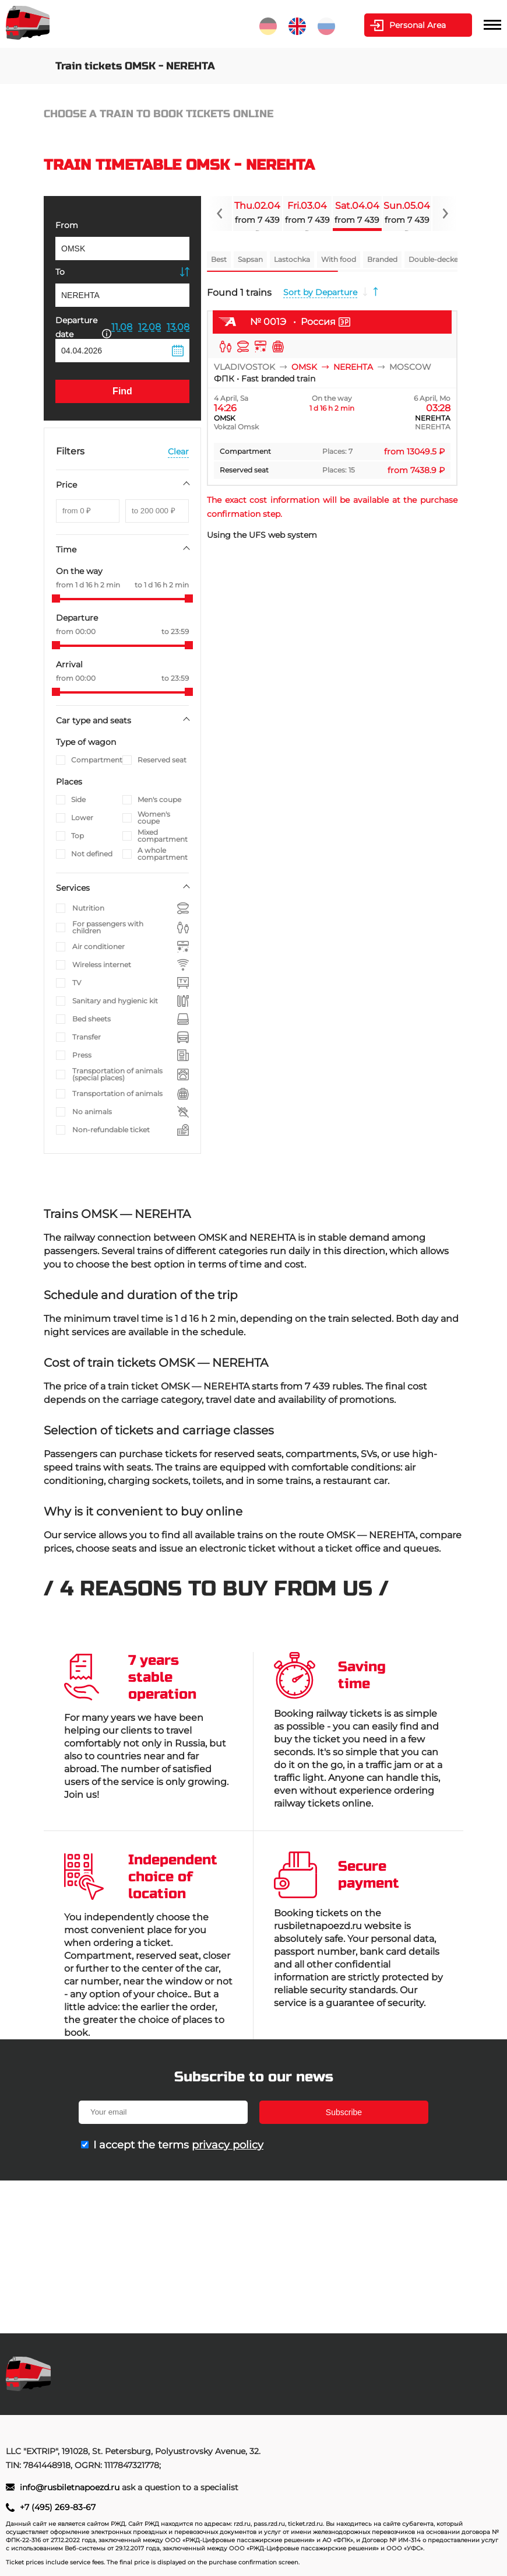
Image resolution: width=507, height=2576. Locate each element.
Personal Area (417, 25)
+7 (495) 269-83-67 (58, 2507)
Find (122, 391)
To (60, 272)
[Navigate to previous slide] (220, 213)
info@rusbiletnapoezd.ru (71, 2487)
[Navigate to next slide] (444, 213)
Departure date (83, 327)
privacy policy (227, 2144)
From (66, 225)
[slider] (56, 598)
